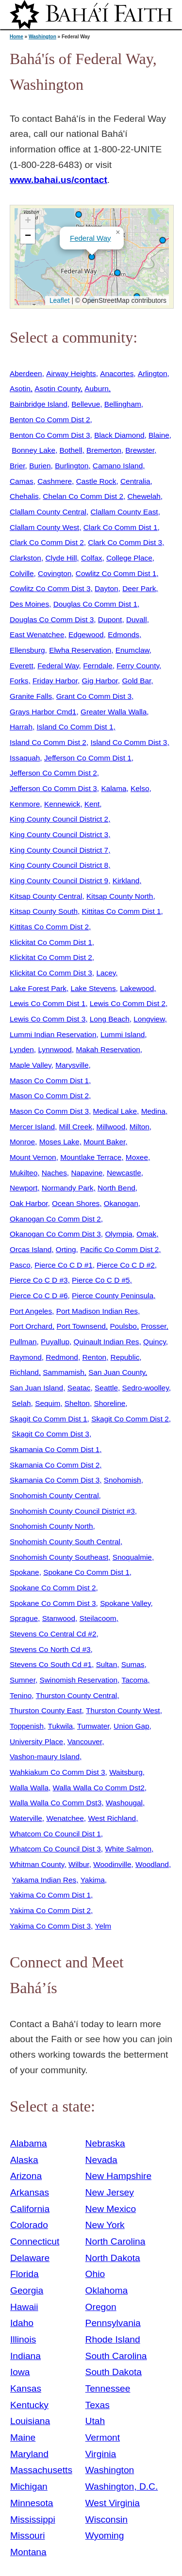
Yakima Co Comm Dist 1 (50, 1895)
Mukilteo (23, 1173)
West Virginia (112, 2503)
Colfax (91, 558)
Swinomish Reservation (79, 1680)
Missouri (27, 2535)
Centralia (135, 481)
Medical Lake (115, 1111)
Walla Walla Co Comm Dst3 (55, 1803)
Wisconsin (106, 2519)
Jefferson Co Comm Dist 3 (53, 788)
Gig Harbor (100, 681)
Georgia (26, 2290)
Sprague (24, 1618)
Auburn (96, 388)
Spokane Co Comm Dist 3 (53, 1603)
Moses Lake (59, 1142)
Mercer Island (32, 1127)
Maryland (29, 2454)
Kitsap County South (44, 911)
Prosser (153, 1326)
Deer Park (139, 588)
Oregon (100, 2307)
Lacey (106, 973)
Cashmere (54, 481)
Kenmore (25, 804)
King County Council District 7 (59, 850)
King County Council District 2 (59, 819)
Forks (19, 681)
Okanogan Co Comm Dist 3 (55, 1234)
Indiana (25, 2356)
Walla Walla (29, 1787)
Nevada (101, 2160)
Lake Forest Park (38, 988)
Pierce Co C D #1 (63, 1265)
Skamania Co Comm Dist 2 (54, 1465)
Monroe (22, 1142)
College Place (129, 558)
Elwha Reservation (80, 650)
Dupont (110, 619)
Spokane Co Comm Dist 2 (53, 1588)
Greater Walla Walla (114, 712)
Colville (22, 573)
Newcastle (124, 1173)
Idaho (21, 2323)
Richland (24, 1372)
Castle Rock (96, 481)
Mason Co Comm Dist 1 (49, 1080)
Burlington (71, 466)
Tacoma (135, 1680)
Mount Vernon (33, 1157)
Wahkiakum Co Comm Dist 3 (57, 1772)
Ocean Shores (75, 1203)
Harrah (21, 727)
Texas (97, 2405)
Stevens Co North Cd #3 (50, 1649)
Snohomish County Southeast (59, 1557)
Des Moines (29, 604)
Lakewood (137, 988)
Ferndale (98, 665)
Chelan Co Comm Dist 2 (83, 496)
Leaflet (58, 300)
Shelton (77, 1403)
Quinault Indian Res (106, 1342)
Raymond (26, 1357)
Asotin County (57, 388)
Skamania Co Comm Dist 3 (54, 1480)
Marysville (71, 1065)
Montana (28, 2552)
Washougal (124, 1803)
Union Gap (131, 1726)
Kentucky (29, 2405)
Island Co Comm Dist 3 (128, 742)
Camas (21, 481)
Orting (66, 1249)
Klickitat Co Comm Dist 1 (51, 942)
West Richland (112, 1818)
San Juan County (116, 1372)
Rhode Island (112, 2339)
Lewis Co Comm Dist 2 (127, 1003)
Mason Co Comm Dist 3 (49, 1111)
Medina (153, 1111)
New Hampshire (118, 2176)
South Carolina (116, 2356)
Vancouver (84, 1741)
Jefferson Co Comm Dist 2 (53, 773)
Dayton (106, 588)
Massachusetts (41, 2470)
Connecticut (34, 2241)
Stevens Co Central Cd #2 (53, 1634)
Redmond (62, 1357)
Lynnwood (54, 1049)
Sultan (106, 1664)
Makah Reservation (108, 1049)
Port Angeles (31, 1311)
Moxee (137, 1157)
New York (105, 2225)
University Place (36, 1741)
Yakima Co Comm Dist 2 (50, 1910)
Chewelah (143, 496)
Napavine (86, 1173)
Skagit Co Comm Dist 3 (50, 1434)
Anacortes (116, 373)
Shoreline (109, 1403)
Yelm (103, 1926)
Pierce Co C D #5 (101, 1280)
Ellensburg (27, 650)
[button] (117, 272)
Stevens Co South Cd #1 (51, 1664)
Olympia (118, 1234)
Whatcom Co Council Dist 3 (55, 1849)
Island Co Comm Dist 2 (48, 742)
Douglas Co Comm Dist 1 (95, 604)
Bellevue (85, 404)
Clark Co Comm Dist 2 (47, 542)
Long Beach (110, 1019)
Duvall (136, 619)
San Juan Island (36, 1388)
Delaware (30, 2258)
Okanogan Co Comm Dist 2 (55, 1219)
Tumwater (93, 1726)
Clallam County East (124, 512)
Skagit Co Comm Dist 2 (130, 1419)
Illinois (23, 2339)
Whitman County (37, 1864)
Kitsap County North (119, 896)
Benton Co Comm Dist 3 (50, 435)
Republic (125, 1357)
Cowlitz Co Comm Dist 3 (50, 588)
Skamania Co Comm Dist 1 (54, 1449)
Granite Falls (31, 696)
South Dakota (113, 2372)
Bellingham (122, 404)
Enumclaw (132, 650)
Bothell (71, 450)
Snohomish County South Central (65, 1541)
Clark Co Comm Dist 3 (125, 542)
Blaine (159, 435)
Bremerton (103, 450)
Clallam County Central (48, 512)
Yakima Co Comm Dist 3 (50, 1926)
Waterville (26, 1818)
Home (16, 36)
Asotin (20, 388)
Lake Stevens (93, 988)
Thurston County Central (76, 1695)
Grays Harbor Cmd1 (43, 712)
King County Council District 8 (59, 865)
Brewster (139, 450)
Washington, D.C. (121, 2486)
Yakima (93, 1880)
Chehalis (24, 496)
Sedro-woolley (145, 1388)
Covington (54, 573)
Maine (22, 2437)
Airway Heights (71, 373)
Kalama (113, 788)
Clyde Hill (61, 558)
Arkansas (29, 2192)
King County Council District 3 (59, 834)
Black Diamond (119, 435)
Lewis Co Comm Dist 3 (47, 1019)
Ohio (95, 2274)
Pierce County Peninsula (112, 1295)
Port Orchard (31, 1326)
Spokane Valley (125, 1603)
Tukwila (60, 1726)
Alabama (28, 2143)
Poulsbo (123, 1326)
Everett (21, 665)
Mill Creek (75, 1127)
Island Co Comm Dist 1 (75, 727)
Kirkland (126, 880)
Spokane (24, 1572)
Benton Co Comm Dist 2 (50, 419)
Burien (39, 466)
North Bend (116, 1188)
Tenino (21, 1695)
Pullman (23, 1342)
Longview (149, 1019)
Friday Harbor (55, 681)
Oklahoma (106, 2290)
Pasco (20, 1265)
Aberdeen (26, 373)
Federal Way (90, 238)
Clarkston (25, 558)
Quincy (154, 1342)
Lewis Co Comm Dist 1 (47, 1003)
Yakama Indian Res (44, 1880)
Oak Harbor (29, 1203)
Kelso (140, 788)
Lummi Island (122, 1034)
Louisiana (30, 2421)
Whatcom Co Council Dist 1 (55, 1834)
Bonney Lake (33, 450)
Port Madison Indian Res (97, 1311)
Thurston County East (46, 1710)
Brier (17, 466)
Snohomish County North (51, 1526)
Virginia (100, 2454)
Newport (23, 1188)
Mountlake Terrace (90, 1157)
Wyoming (104, 2535)
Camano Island (118, 466)
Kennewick (62, 804)
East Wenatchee (37, 634)
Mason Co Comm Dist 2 (49, 1095)
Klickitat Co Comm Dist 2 (51, 957)
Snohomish (122, 1480)
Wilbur (78, 1864)
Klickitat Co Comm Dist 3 (51, 973)
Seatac (79, 1388)
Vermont (102, 2437)
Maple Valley (30, 1065)
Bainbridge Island (38, 404)
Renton (94, 1357)
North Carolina (115, 2241)
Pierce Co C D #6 (39, 1295)
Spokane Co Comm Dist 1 (86, 1572)
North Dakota (112, 2258)
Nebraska (105, 2143)
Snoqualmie (132, 1557)
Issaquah (25, 758)
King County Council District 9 (59, 880)
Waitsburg (126, 1772)
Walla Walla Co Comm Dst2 (99, 1787)
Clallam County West (44, 527)
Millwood (110, 1127)
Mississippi (32, 2519)
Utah (95, 2421)
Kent (92, 804)
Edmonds (123, 634)
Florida (24, 2274)
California (30, 2209)
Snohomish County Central (54, 1495)
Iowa (20, 2372)
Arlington (152, 373)
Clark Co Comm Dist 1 (120, 527)
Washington (42, 36)
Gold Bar (136, 681)
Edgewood (86, 634)
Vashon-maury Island (45, 1756)
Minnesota (31, 2503)
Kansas (25, 2388)
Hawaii (24, 2307)
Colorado (29, 2225)
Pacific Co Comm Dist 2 (119, 1249)
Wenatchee (64, 1818)
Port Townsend (80, 1326)
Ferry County (137, 665)
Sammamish (63, 1372)
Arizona (26, 2176)
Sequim (47, 1403)
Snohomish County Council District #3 (72, 1511)
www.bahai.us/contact (58, 180)
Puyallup (55, 1342)
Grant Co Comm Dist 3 (94, 696)
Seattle (106, 1388)
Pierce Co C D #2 (126, 1265)
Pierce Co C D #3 (39, 1280)
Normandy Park (68, 1188)
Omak (146, 1234)
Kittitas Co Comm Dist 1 (121, 911)
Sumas (133, 1664)
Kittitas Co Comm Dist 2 (49, 927)
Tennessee (108, 2388)
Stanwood (58, 1618)
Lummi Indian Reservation (53, 1034)
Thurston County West (123, 1710)
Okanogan (121, 1203)
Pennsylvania (113, 2323)
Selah (21, 1403)
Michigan (29, 2486)
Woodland (152, 1864)
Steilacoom (98, 1618)
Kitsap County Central (46, 896)
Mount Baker (104, 1142)
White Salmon (128, 1849)
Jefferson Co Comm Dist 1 (88, 758)
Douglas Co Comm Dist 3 (52, 619)
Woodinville (112, 1864)
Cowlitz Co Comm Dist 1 (116, 573)
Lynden (22, 1049)
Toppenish (27, 1726)
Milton (139, 1127)
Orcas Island (30, 1249)
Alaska (24, 2160)
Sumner (22, 1680)
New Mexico (110, 2209)
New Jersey (109, 2192)
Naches (54, 1173)
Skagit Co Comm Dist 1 (48, 1419)
